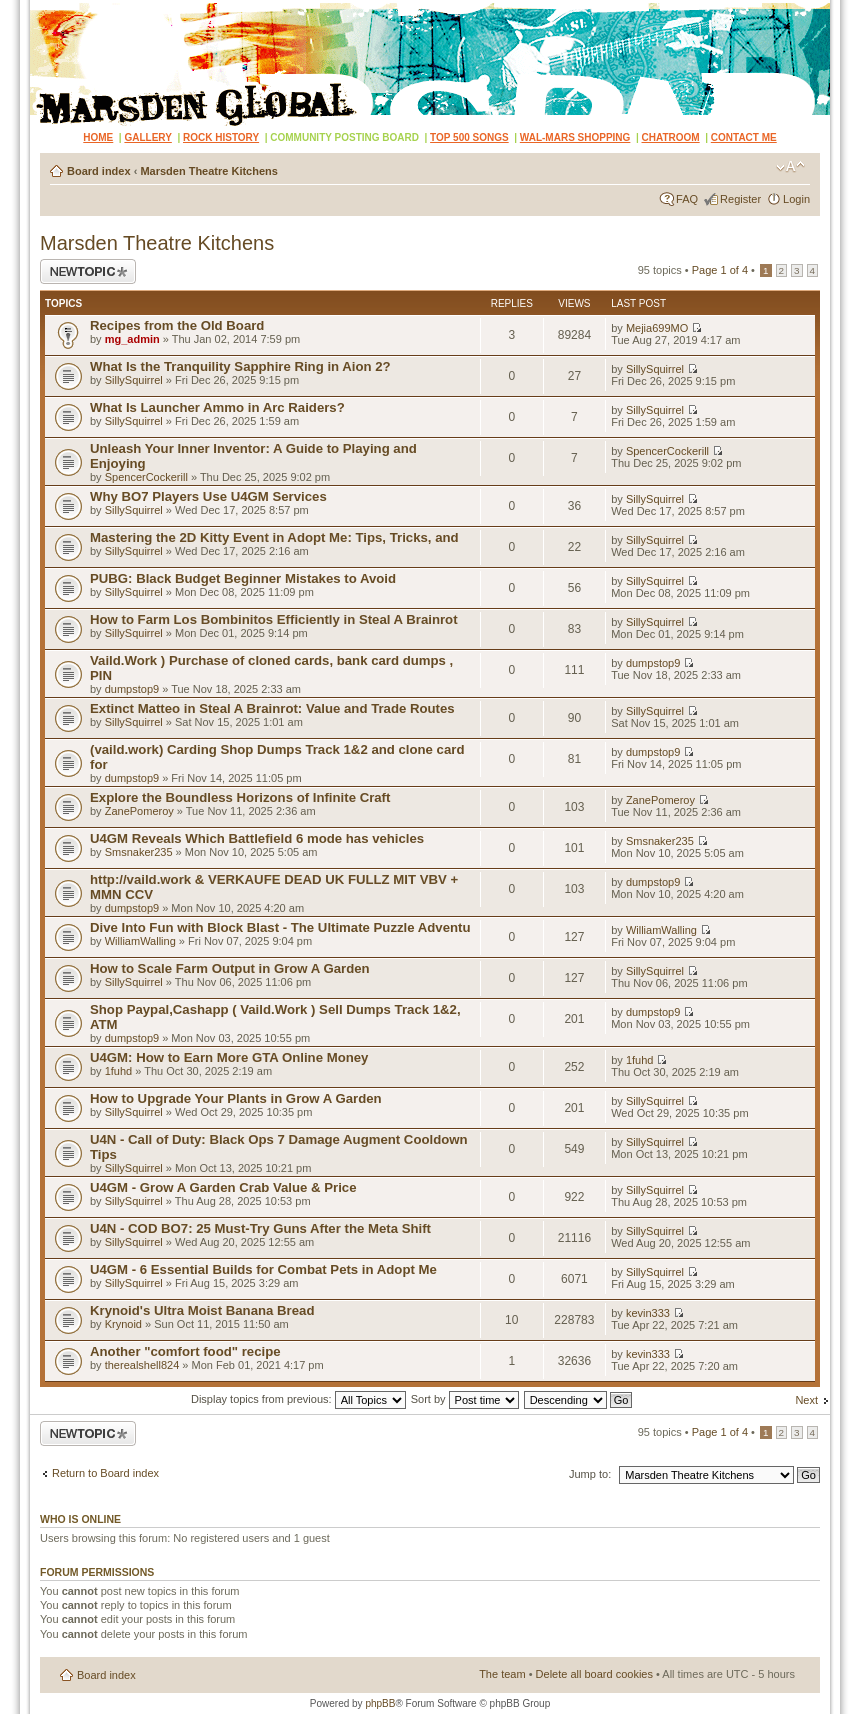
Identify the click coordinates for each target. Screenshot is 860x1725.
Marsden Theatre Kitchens (209, 171)
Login (796, 199)
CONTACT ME (744, 137)
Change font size (790, 167)
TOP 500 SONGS (469, 137)
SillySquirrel (134, 380)
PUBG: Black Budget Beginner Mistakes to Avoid (243, 578)
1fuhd (119, 1071)
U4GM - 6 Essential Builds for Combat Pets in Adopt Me (263, 1269)
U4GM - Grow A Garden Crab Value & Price (223, 1187)
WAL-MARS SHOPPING (575, 137)
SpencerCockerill (146, 477)
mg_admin (132, 339)
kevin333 (648, 1313)
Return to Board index (105, 1473)
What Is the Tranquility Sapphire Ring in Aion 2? (240, 366)
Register (740, 199)
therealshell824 (142, 1365)
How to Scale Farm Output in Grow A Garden (230, 968)
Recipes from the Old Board (177, 325)
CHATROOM (671, 137)
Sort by (465, 1399)
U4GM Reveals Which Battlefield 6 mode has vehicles (257, 838)
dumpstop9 (132, 689)
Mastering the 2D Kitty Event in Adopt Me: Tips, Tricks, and (274, 537)
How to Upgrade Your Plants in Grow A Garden (236, 1098)
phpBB (380, 1703)
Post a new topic (88, 271)
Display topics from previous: (298, 1399)
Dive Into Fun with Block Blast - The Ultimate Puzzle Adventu (280, 927)
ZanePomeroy (139, 811)
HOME (98, 137)
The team (502, 1674)
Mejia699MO (657, 328)
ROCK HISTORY (221, 137)
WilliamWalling (140, 941)
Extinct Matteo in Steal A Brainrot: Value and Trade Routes (272, 708)
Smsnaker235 (139, 852)
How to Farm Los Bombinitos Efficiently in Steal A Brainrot (274, 619)
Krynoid (123, 1324)
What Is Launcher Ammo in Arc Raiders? (217, 407)
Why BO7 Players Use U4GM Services (208, 496)
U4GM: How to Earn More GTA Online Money (229, 1057)
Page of (720, 270)
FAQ (687, 199)
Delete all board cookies (594, 1674)
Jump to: (590, 1474)
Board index (99, 171)
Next (806, 1400)
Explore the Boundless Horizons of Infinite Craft (240, 797)
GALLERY (147, 137)
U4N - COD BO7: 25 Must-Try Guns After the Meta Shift (260, 1228)
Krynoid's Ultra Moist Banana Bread (202, 1310)
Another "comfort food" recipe (185, 1351)
